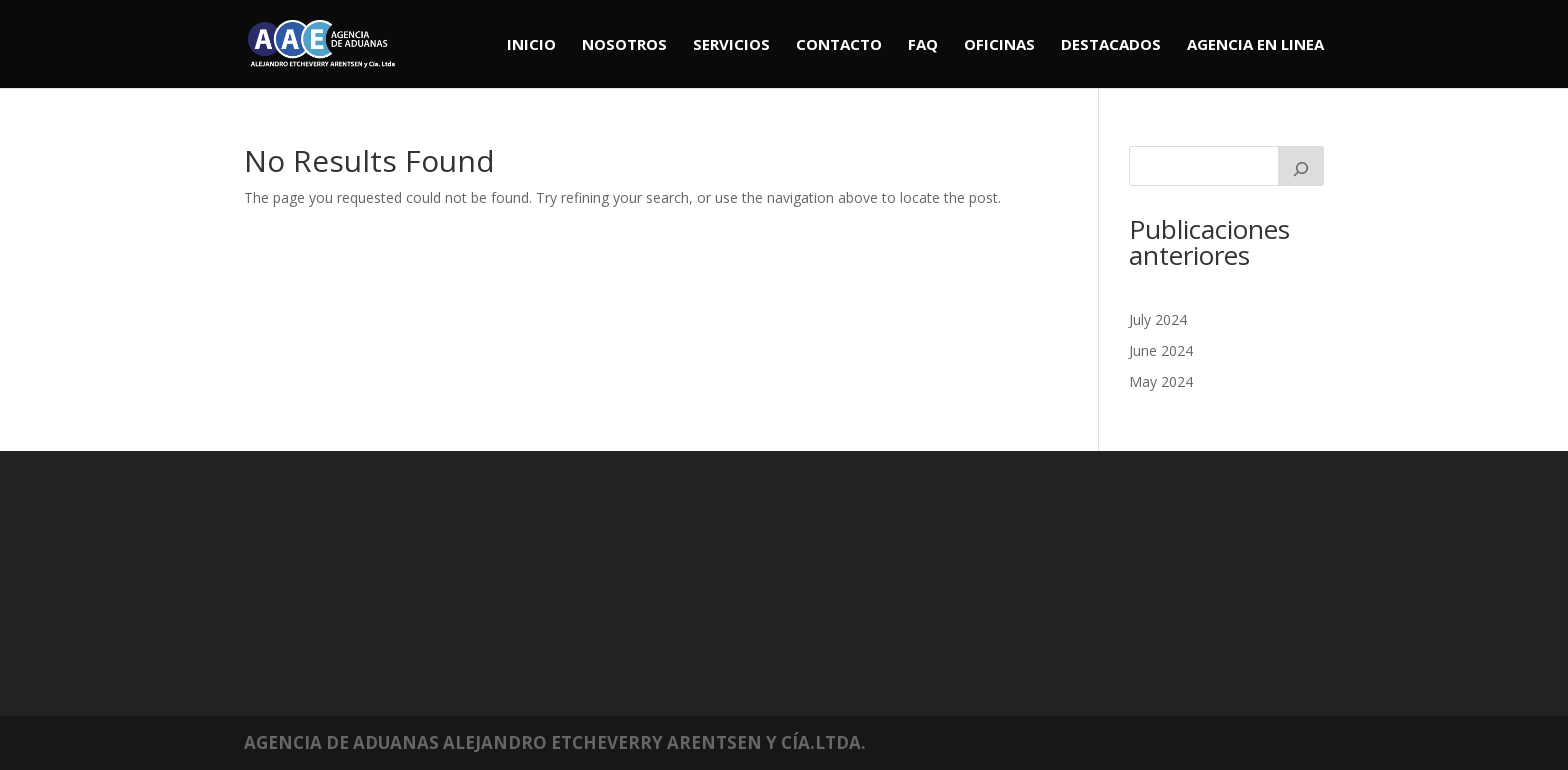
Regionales (382, 585)
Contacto (839, 45)
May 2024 (1161, 381)
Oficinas (999, 45)
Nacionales (382, 570)
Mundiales (380, 554)
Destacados (1111, 45)
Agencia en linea (1255, 45)
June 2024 (1161, 350)
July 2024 (1158, 319)
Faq (923, 45)
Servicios (731, 45)
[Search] (1301, 166)
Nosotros (624, 45)
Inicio (531, 45)
